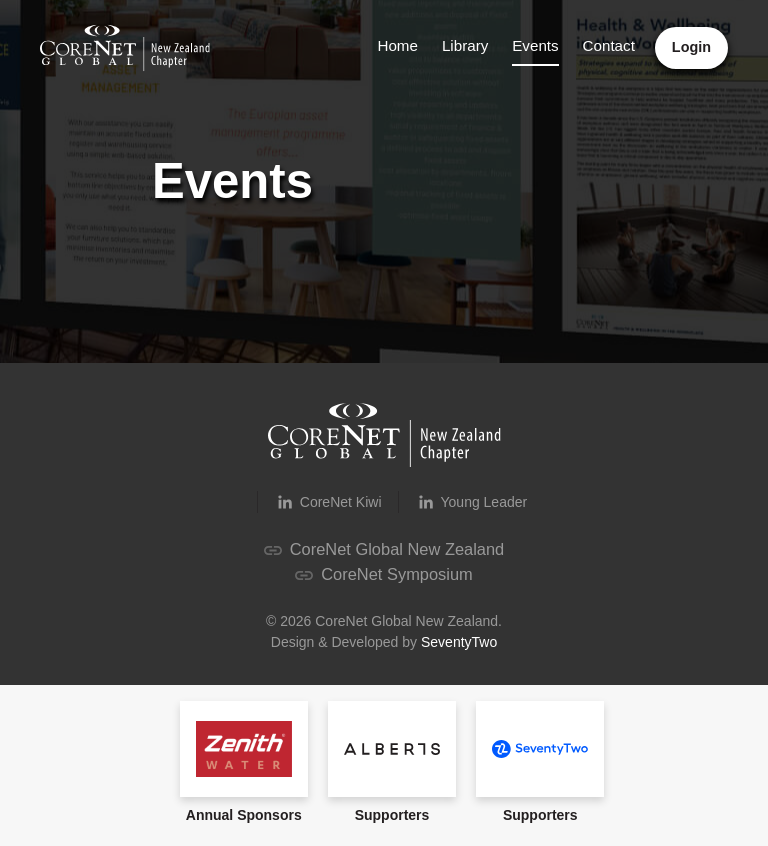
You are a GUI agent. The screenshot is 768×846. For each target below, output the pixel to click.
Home (396, 45)
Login (691, 47)
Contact (608, 45)
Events (535, 45)
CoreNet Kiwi (328, 502)
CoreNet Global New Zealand (384, 549)
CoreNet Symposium (384, 574)
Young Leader (471, 502)
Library (464, 45)
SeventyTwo (459, 642)
